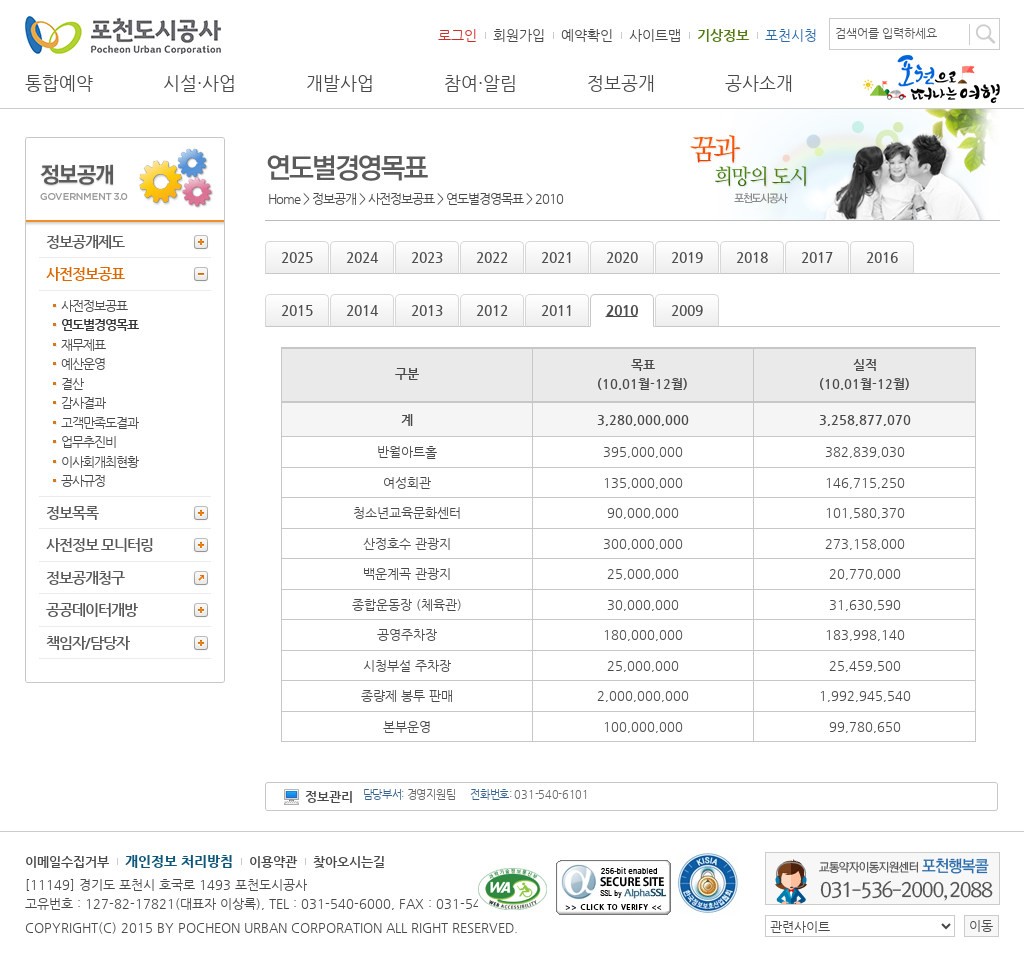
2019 (687, 257)
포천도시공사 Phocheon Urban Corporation (123, 34)
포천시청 (791, 35)
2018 (752, 257)
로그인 (457, 35)
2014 (362, 310)
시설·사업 (199, 83)
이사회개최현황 (99, 461)
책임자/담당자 (87, 642)
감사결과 (83, 402)
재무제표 (83, 344)
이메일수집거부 (67, 861)
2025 (297, 257)
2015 (297, 310)
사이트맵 (655, 35)
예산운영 (83, 363)
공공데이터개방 (91, 609)
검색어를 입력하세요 (886, 33)
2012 (492, 310)
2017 (817, 257)
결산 (72, 383)
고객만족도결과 (99, 422)
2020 (622, 257)
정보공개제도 (85, 241)
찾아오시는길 (349, 861)
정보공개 (621, 83)
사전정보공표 (85, 273)
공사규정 (83, 480)
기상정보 (723, 35)
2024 (362, 257)
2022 (492, 257)
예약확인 (587, 35)
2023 (427, 257)
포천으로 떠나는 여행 (931, 79)
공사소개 (759, 83)
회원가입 (519, 35)
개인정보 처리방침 (179, 861)
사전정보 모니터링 (99, 544)
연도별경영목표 (99, 324)
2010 (622, 310)
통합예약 (59, 83)
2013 (427, 310)
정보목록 (72, 512)
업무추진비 (88, 441)
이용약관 (273, 861)
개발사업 (340, 83)
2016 (882, 257)
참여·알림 (480, 83)
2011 (557, 310)
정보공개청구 (85, 577)
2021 (557, 257)
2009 (687, 310)
